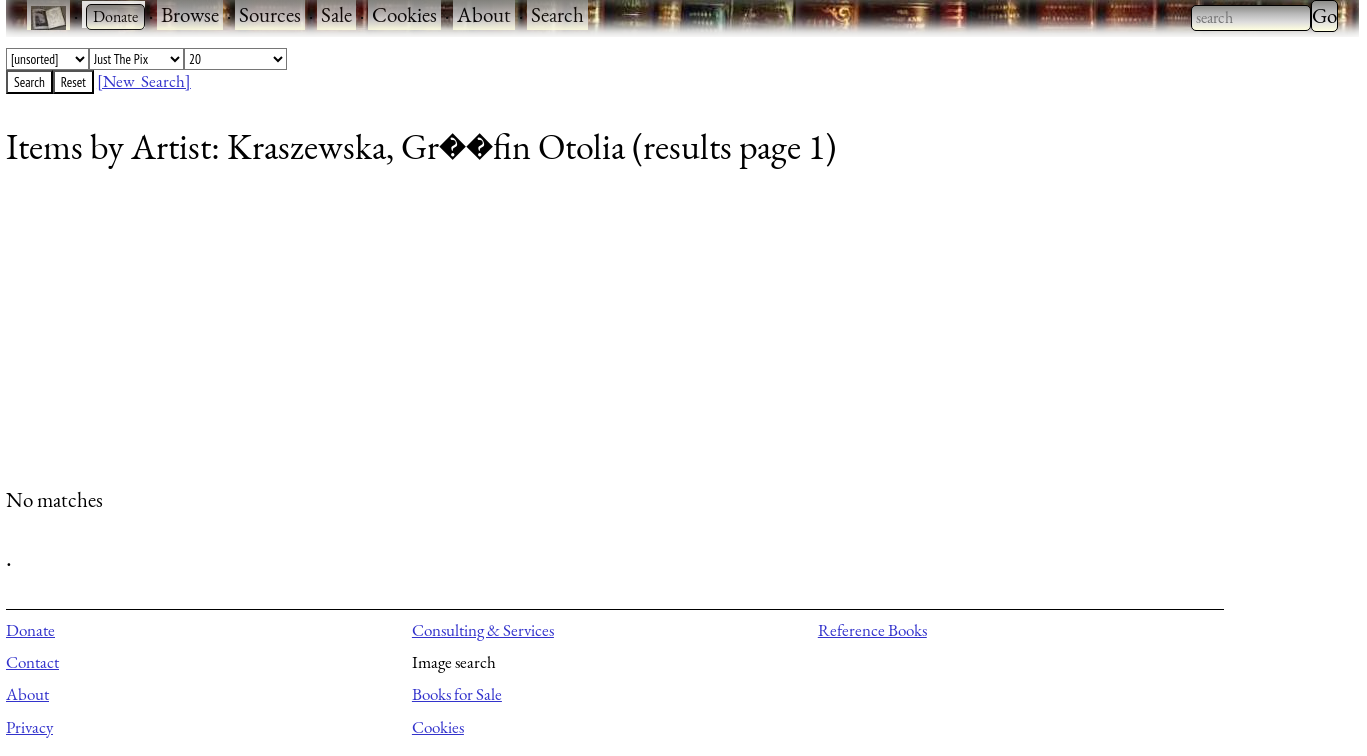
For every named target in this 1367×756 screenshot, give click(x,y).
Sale (336, 14)
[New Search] (144, 81)
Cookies (404, 14)
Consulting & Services (483, 630)
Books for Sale (457, 694)
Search (557, 14)
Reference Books (872, 630)
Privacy (29, 727)
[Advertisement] (606, 335)
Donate (30, 630)
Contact (32, 662)
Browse (190, 14)
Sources (270, 14)
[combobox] (1251, 18)
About (484, 14)
